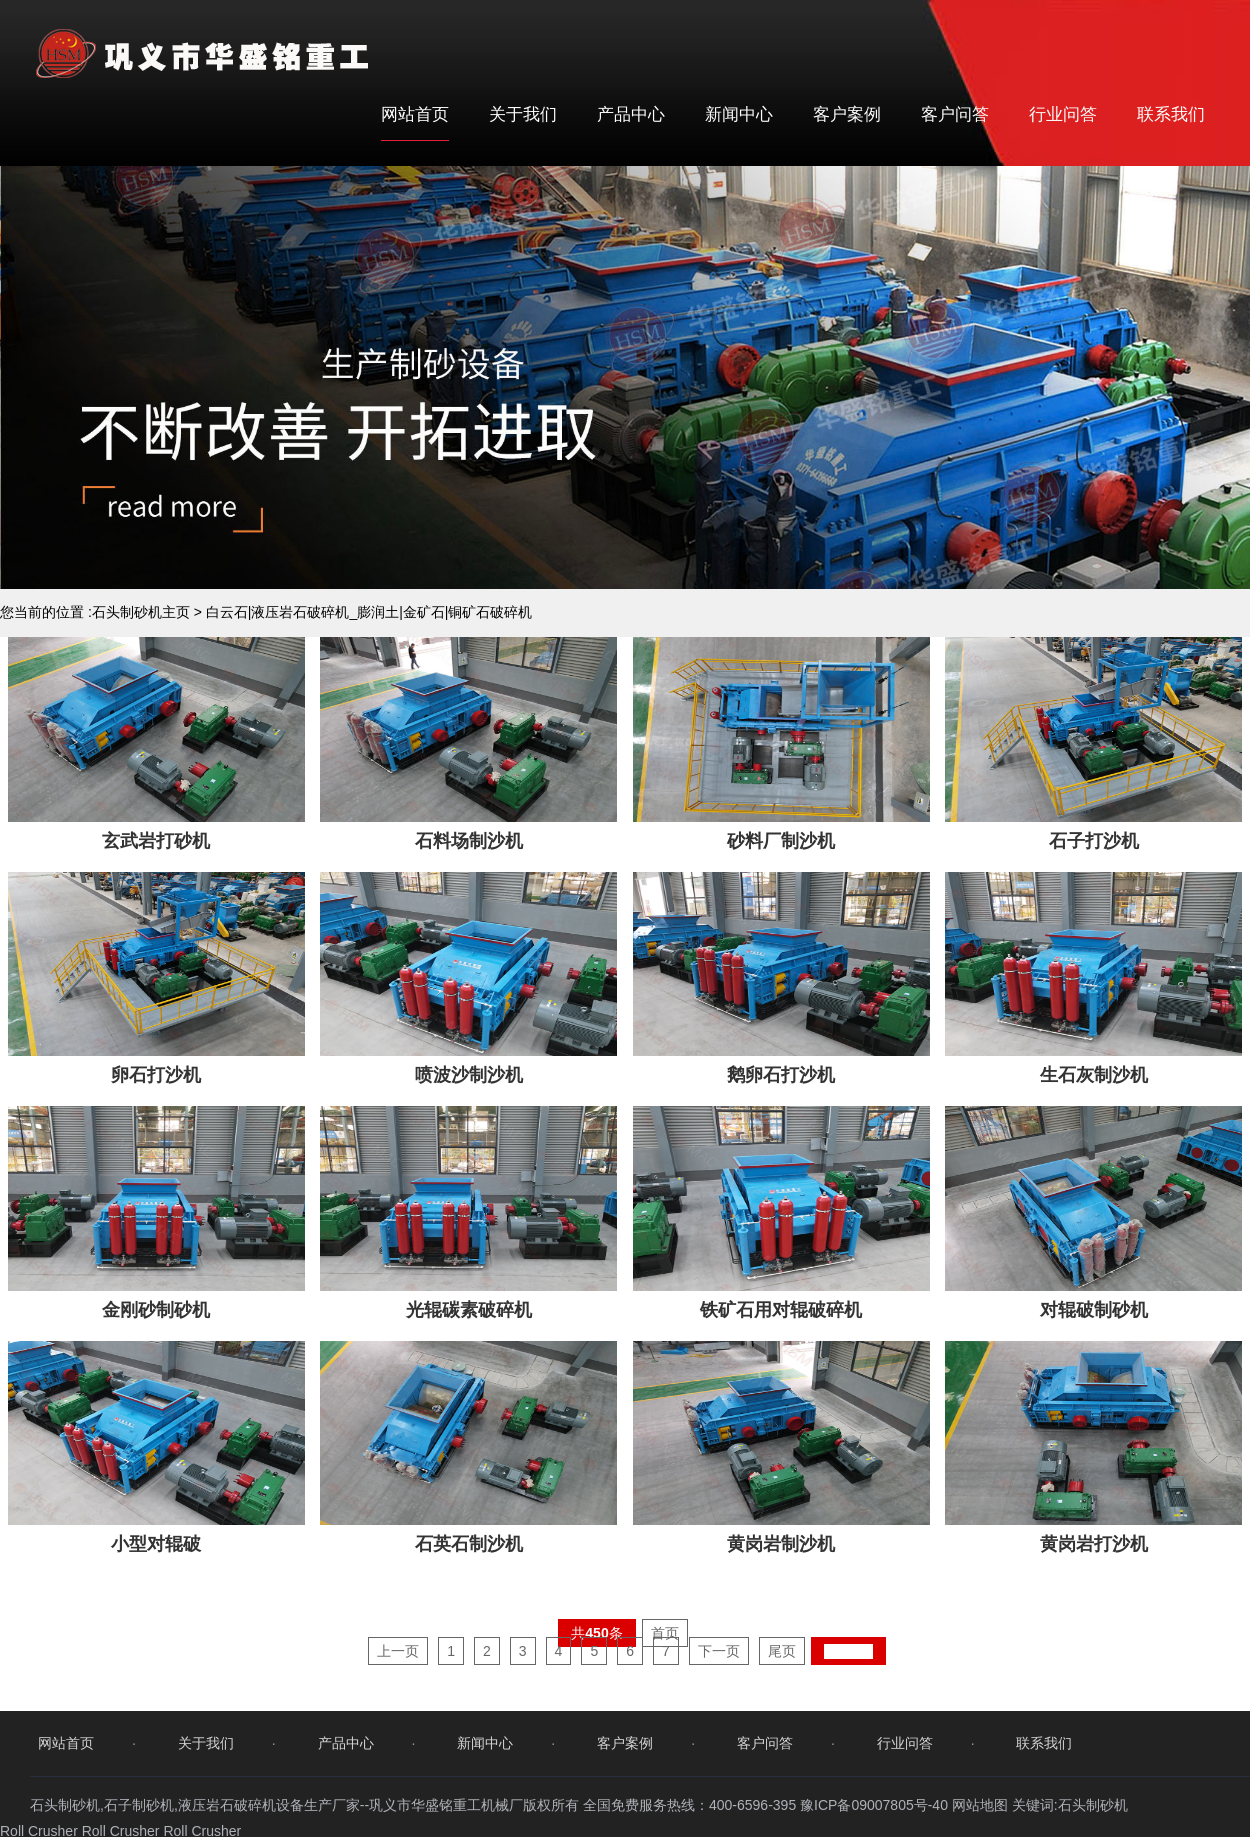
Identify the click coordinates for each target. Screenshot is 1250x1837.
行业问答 (1063, 114)
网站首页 (415, 114)
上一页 (398, 1713)
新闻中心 (739, 114)
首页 (665, 1695)
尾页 (782, 1713)
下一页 (719, 1713)
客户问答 (955, 114)
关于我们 (523, 114)
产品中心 (631, 114)
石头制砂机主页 (141, 612)
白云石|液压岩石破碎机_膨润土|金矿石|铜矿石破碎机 (369, 612)
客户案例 (847, 114)
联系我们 (1171, 114)
